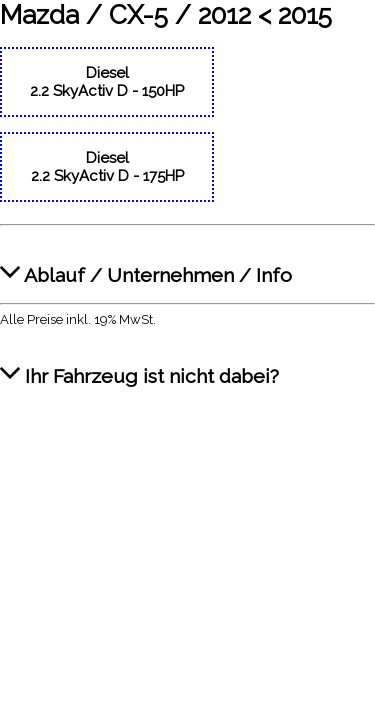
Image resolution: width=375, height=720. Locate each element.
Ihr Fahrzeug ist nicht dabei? (139, 365)
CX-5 (138, 15)
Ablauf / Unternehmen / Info (146, 264)
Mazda (39, 15)
